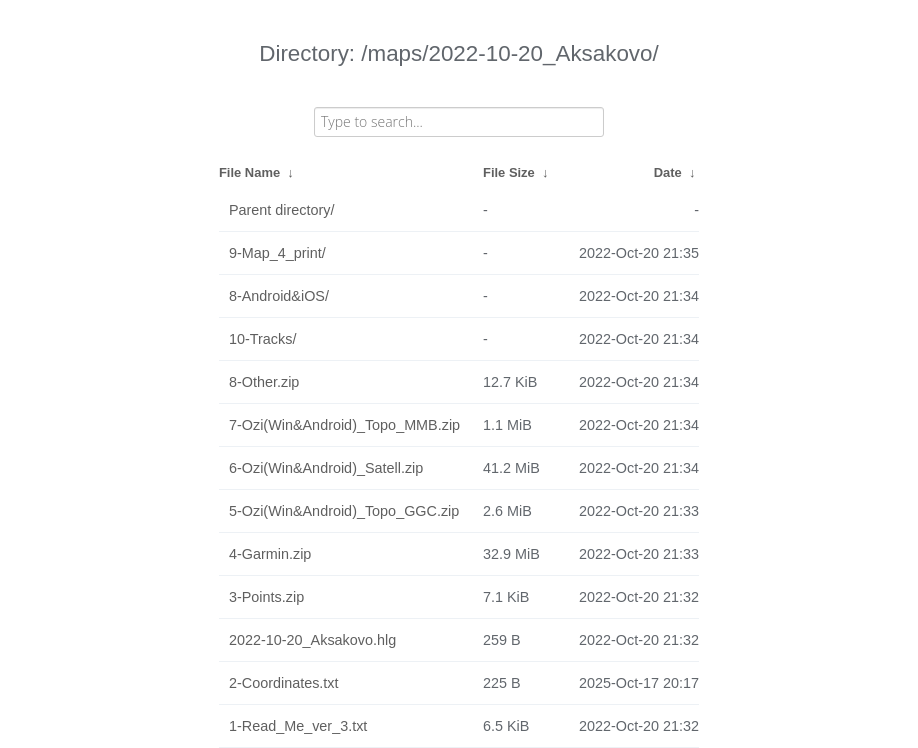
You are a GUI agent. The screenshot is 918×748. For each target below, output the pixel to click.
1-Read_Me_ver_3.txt (298, 726)
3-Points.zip (266, 597)
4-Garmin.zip (270, 554)
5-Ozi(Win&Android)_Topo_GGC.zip (344, 511)
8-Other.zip (264, 382)
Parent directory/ (282, 210)
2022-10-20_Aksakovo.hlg (312, 640)
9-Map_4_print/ (277, 253)
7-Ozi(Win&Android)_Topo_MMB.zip (344, 425)
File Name (249, 172)
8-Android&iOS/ (279, 296)
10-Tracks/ (262, 339)
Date (668, 172)
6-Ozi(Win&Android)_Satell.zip (326, 468)
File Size (509, 172)
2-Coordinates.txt (284, 683)
